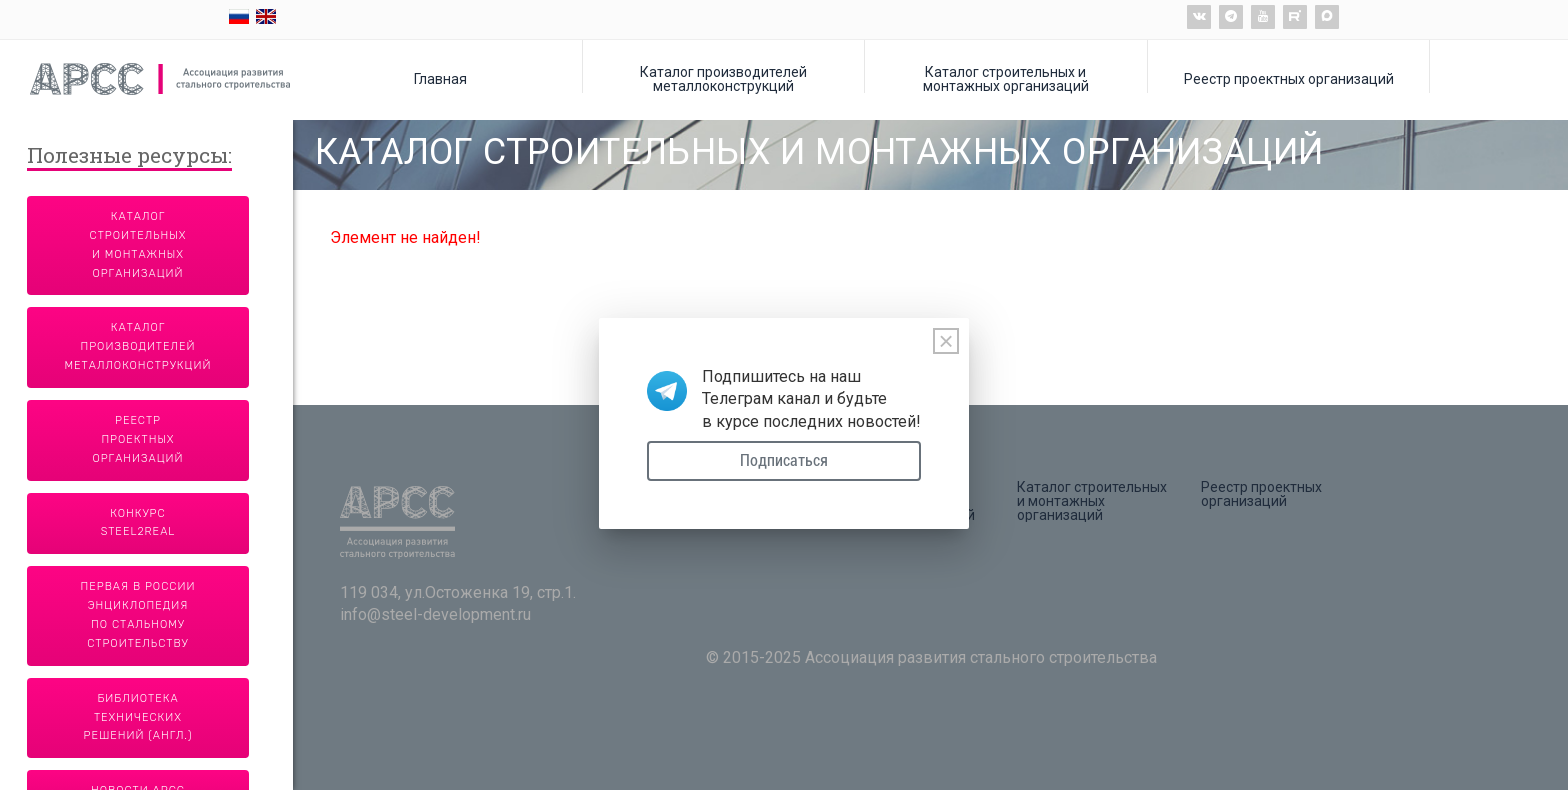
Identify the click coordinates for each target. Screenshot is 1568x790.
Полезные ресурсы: (129, 157)
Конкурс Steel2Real (138, 523)
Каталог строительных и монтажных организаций (1006, 78)
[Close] (946, 341)
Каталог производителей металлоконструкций (723, 78)
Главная (440, 78)
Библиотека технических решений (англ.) (138, 717)
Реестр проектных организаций (1289, 78)
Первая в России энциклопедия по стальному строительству (138, 615)
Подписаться (784, 460)
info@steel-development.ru (435, 614)
